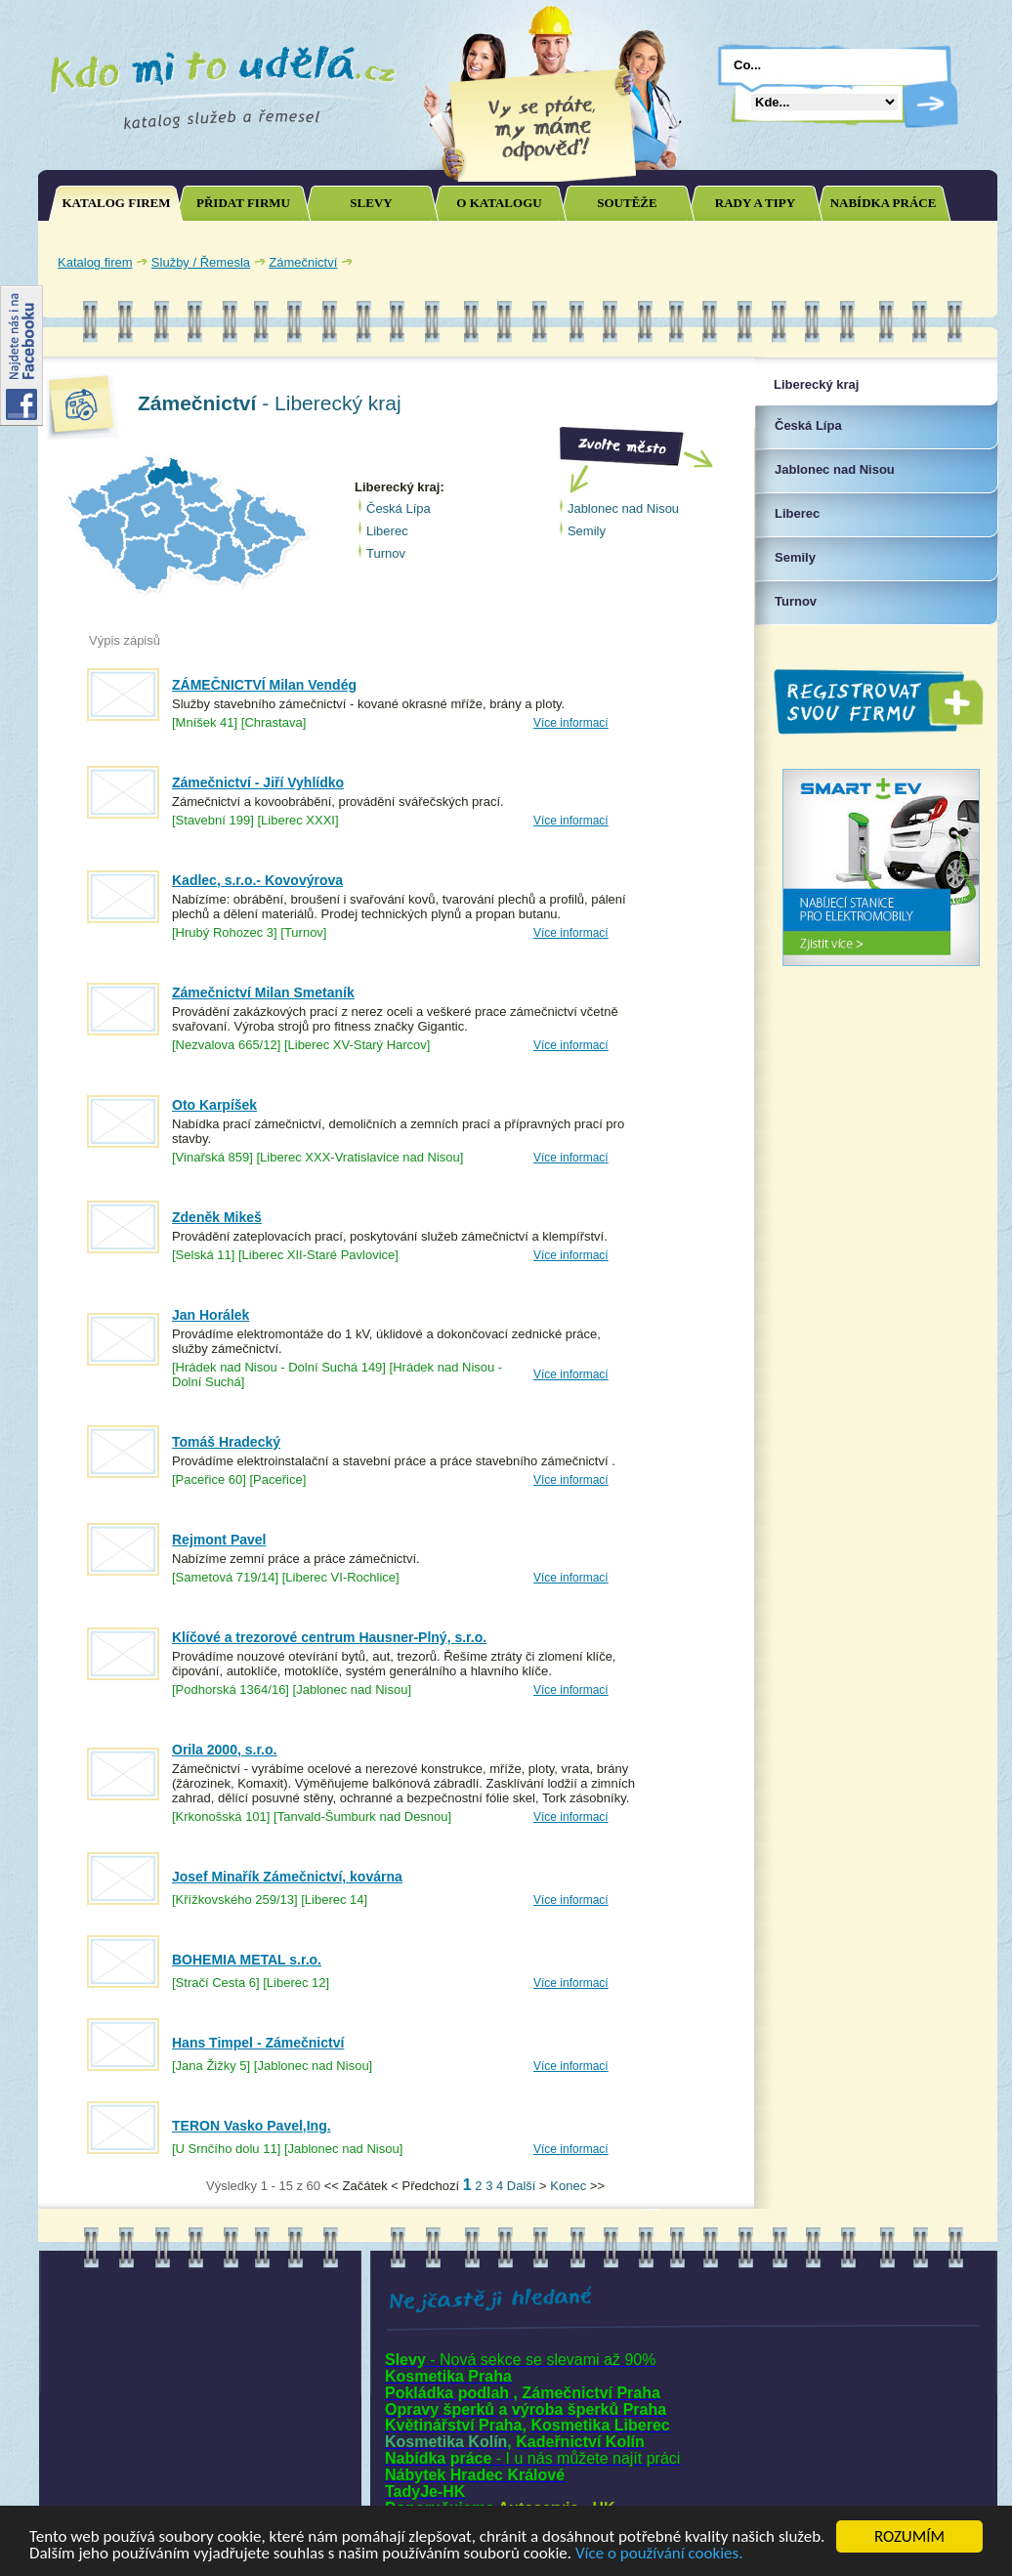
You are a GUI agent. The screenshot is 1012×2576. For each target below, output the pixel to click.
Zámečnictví (303, 262)
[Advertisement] (760, 261)
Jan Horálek (210, 1315)
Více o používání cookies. (659, 2554)
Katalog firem (95, 262)
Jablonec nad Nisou (623, 508)
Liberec (387, 531)
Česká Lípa (398, 508)
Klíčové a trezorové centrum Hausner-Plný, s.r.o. (329, 1637)
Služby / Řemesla (200, 262)
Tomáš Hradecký (226, 1442)
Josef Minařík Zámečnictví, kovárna (287, 1876)
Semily (587, 531)
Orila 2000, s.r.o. (224, 1749)
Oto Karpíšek (214, 1105)
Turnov (385, 553)
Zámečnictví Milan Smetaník (263, 992)
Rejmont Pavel (219, 1539)
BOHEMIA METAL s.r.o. (246, 1959)
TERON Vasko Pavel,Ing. (251, 2125)
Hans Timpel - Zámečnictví (258, 2042)
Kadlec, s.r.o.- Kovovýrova (257, 880)
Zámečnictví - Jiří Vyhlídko (258, 782)
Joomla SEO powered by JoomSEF (106, 2190)
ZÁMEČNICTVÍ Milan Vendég (264, 685)
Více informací (571, 723)
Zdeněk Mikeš (217, 1217)
